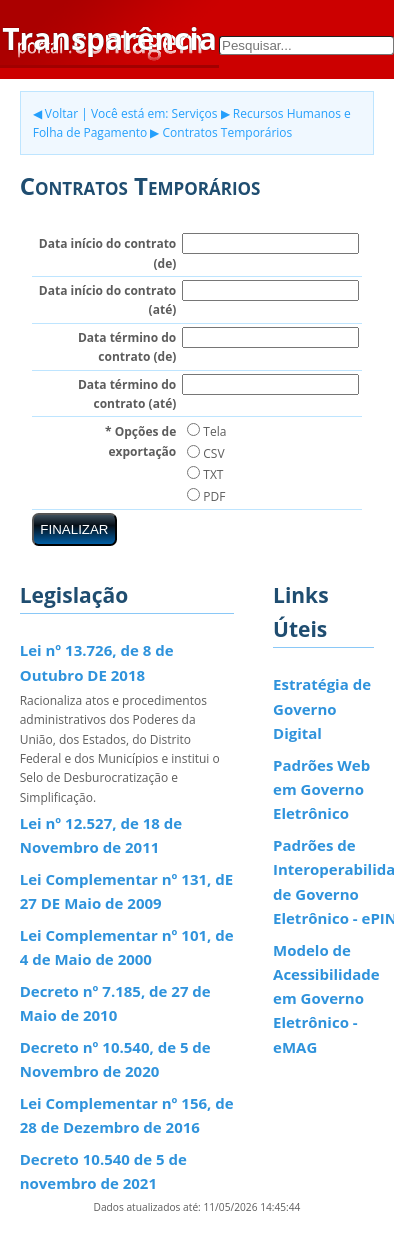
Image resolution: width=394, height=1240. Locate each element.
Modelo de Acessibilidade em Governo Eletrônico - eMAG (326, 998)
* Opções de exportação (140, 441)
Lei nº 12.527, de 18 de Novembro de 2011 (101, 835)
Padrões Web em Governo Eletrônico (321, 789)
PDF (206, 496)
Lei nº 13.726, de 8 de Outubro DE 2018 (97, 662)
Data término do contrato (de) (127, 347)
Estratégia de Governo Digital (322, 708)
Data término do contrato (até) (127, 394)
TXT (205, 474)
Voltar (61, 113)
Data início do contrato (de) (107, 253)
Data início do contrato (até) (107, 300)
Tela (206, 431)
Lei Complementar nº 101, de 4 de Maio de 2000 (127, 947)
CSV (205, 453)
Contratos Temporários (228, 132)
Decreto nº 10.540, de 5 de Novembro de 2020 (115, 1059)
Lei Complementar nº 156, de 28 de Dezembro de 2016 (127, 1115)
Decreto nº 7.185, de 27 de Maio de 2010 (115, 1003)
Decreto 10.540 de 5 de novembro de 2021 (103, 1171)
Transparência (109, 38)
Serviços (195, 113)
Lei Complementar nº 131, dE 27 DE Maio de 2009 (126, 891)
